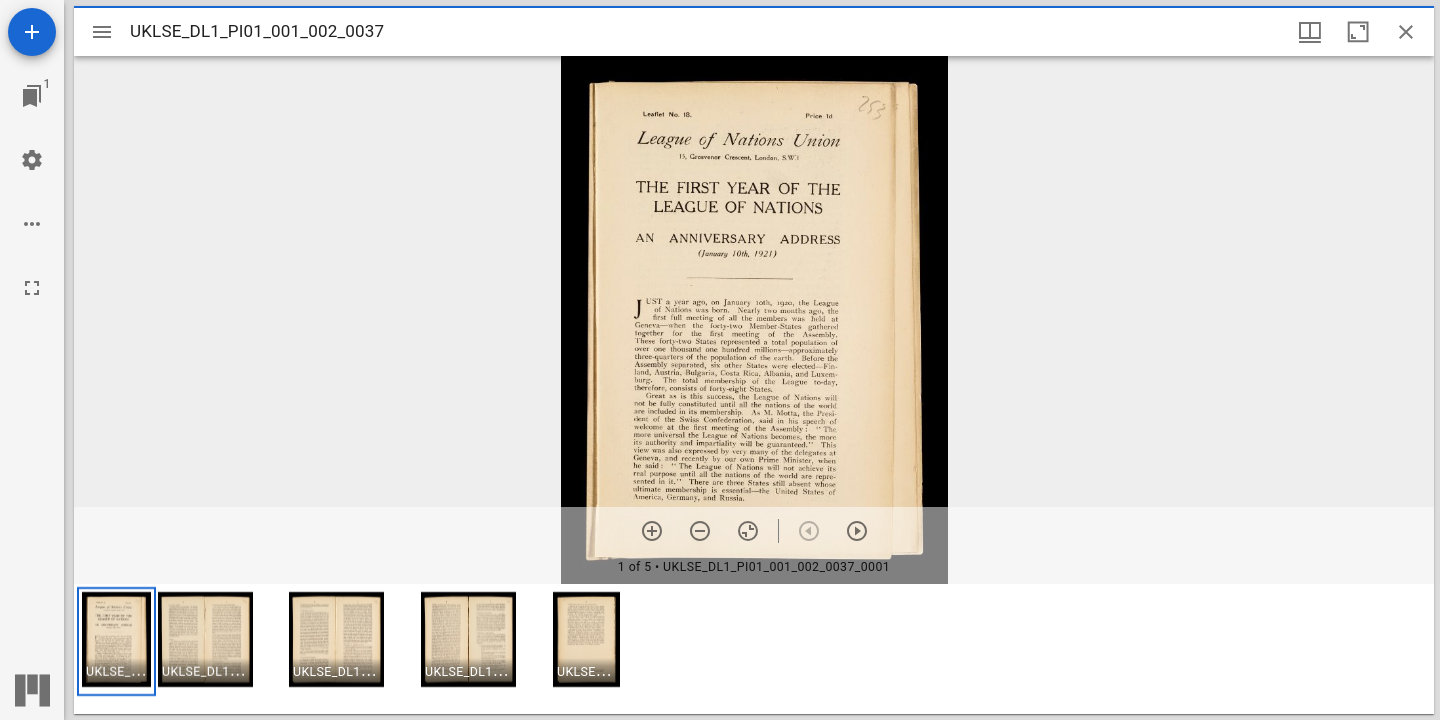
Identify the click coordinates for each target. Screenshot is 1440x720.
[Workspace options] (32, 224)
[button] (116, 641)
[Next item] (857, 531)
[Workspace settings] (32, 160)
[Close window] (1406, 32)
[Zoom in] (652, 531)
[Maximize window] (1358, 32)
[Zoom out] (700, 531)
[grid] (754, 649)
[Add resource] (32, 32)
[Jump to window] (32, 96)
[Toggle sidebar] (102, 32)
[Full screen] (32, 288)
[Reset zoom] (748, 531)
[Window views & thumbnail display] (1310, 32)
